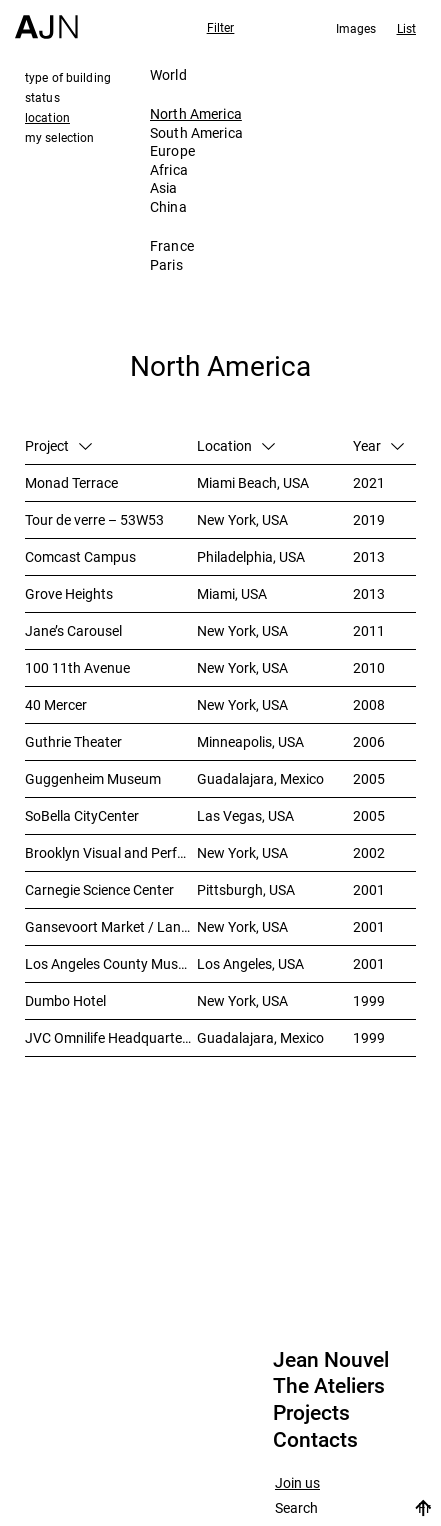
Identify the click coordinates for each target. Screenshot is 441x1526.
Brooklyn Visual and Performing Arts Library (111, 852)
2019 (369, 519)
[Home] (46, 19)
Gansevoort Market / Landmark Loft (111, 926)
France (172, 245)
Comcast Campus (80, 556)
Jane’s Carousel (73, 630)
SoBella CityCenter (82, 815)
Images (356, 28)
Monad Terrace (71, 482)
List (406, 28)
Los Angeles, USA (250, 963)
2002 (369, 852)
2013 (369, 556)
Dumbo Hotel (65, 1000)
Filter (221, 27)
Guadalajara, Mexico (260, 778)
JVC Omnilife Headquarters (109, 1037)
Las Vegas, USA (245, 815)
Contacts (315, 1440)
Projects (311, 1413)
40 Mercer (56, 704)
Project (58, 445)
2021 (369, 482)
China (168, 206)
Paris (166, 264)
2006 (369, 741)
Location (236, 445)
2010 (369, 667)
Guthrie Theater (73, 741)
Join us (297, 1483)
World (168, 74)
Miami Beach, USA (253, 482)
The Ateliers (329, 1386)
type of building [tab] (68, 77)
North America (196, 113)
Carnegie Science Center (99, 889)
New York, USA (242, 519)
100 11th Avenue (77, 667)
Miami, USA (232, 593)
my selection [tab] (59, 137)
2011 (369, 630)
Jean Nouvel (331, 1360)
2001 (369, 889)
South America (196, 132)
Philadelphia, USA (251, 556)
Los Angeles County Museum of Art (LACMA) (111, 963)
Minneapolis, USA (250, 741)
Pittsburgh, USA (246, 889)
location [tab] (47, 117)
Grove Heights (69, 593)
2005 (369, 778)
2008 (369, 704)
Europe (172, 150)
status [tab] (42, 97)
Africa (169, 169)
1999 (369, 1000)
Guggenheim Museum (93, 778)
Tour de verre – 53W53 (94, 519)
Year (378, 445)
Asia (164, 187)
